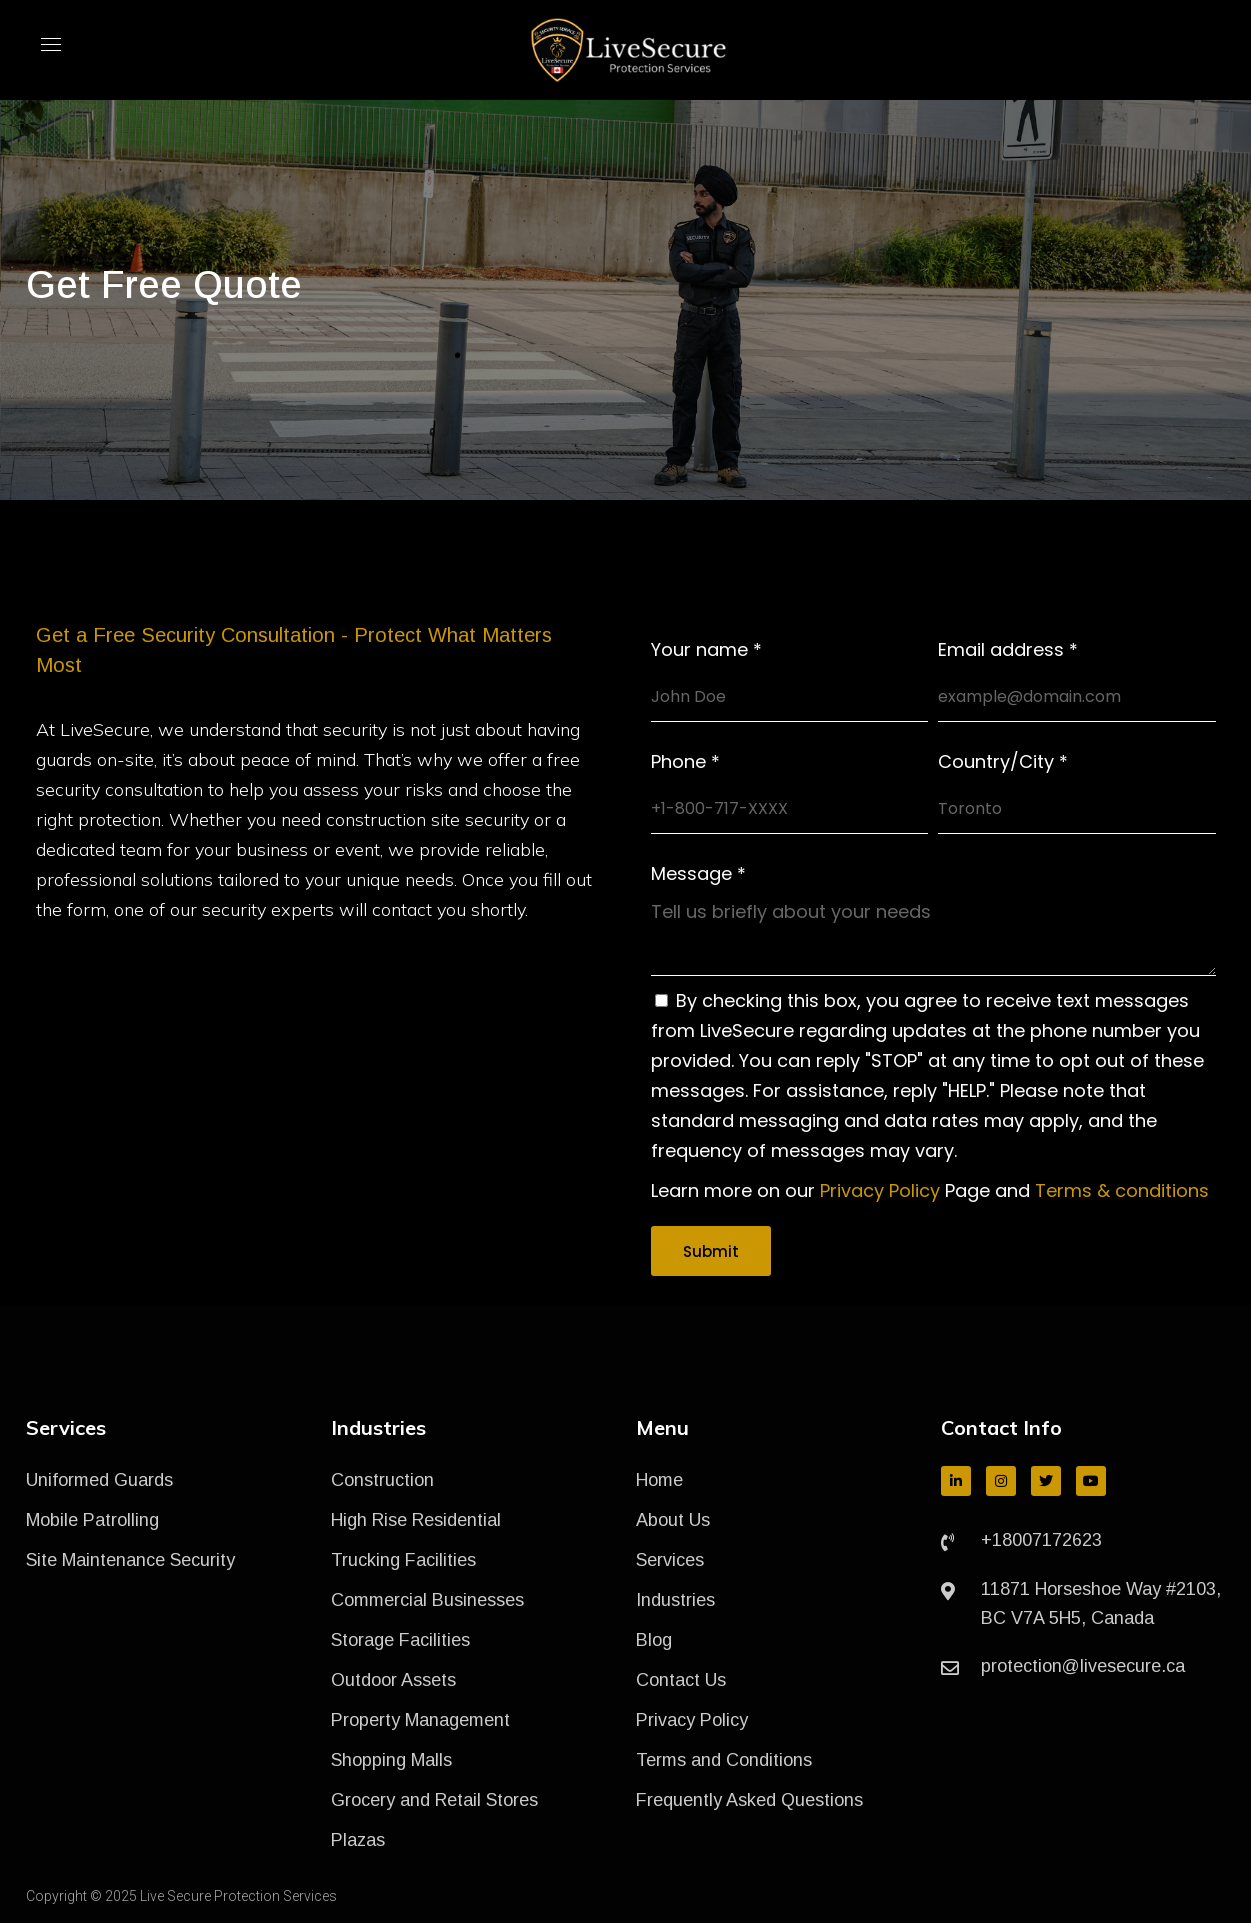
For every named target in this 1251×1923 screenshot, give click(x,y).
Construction (382, 1480)
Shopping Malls (391, 1760)
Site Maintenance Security (130, 1560)
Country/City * (1003, 762)
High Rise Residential (416, 1520)
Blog (654, 1640)
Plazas (358, 1840)
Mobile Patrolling (92, 1520)
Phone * (685, 762)
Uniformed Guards (99, 1480)
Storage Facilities (400, 1640)
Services (670, 1560)
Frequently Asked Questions (749, 1800)
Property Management (420, 1720)
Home (659, 1480)
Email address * (1008, 650)
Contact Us (681, 1680)
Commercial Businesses (427, 1600)
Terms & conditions (1122, 1190)
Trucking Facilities (403, 1560)
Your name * (706, 650)
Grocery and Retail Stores (434, 1800)
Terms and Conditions (724, 1760)
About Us (673, 1520)
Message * (698, 874)
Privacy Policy (880, 1190)
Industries (675, 1600)
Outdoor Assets (393, 1680)
